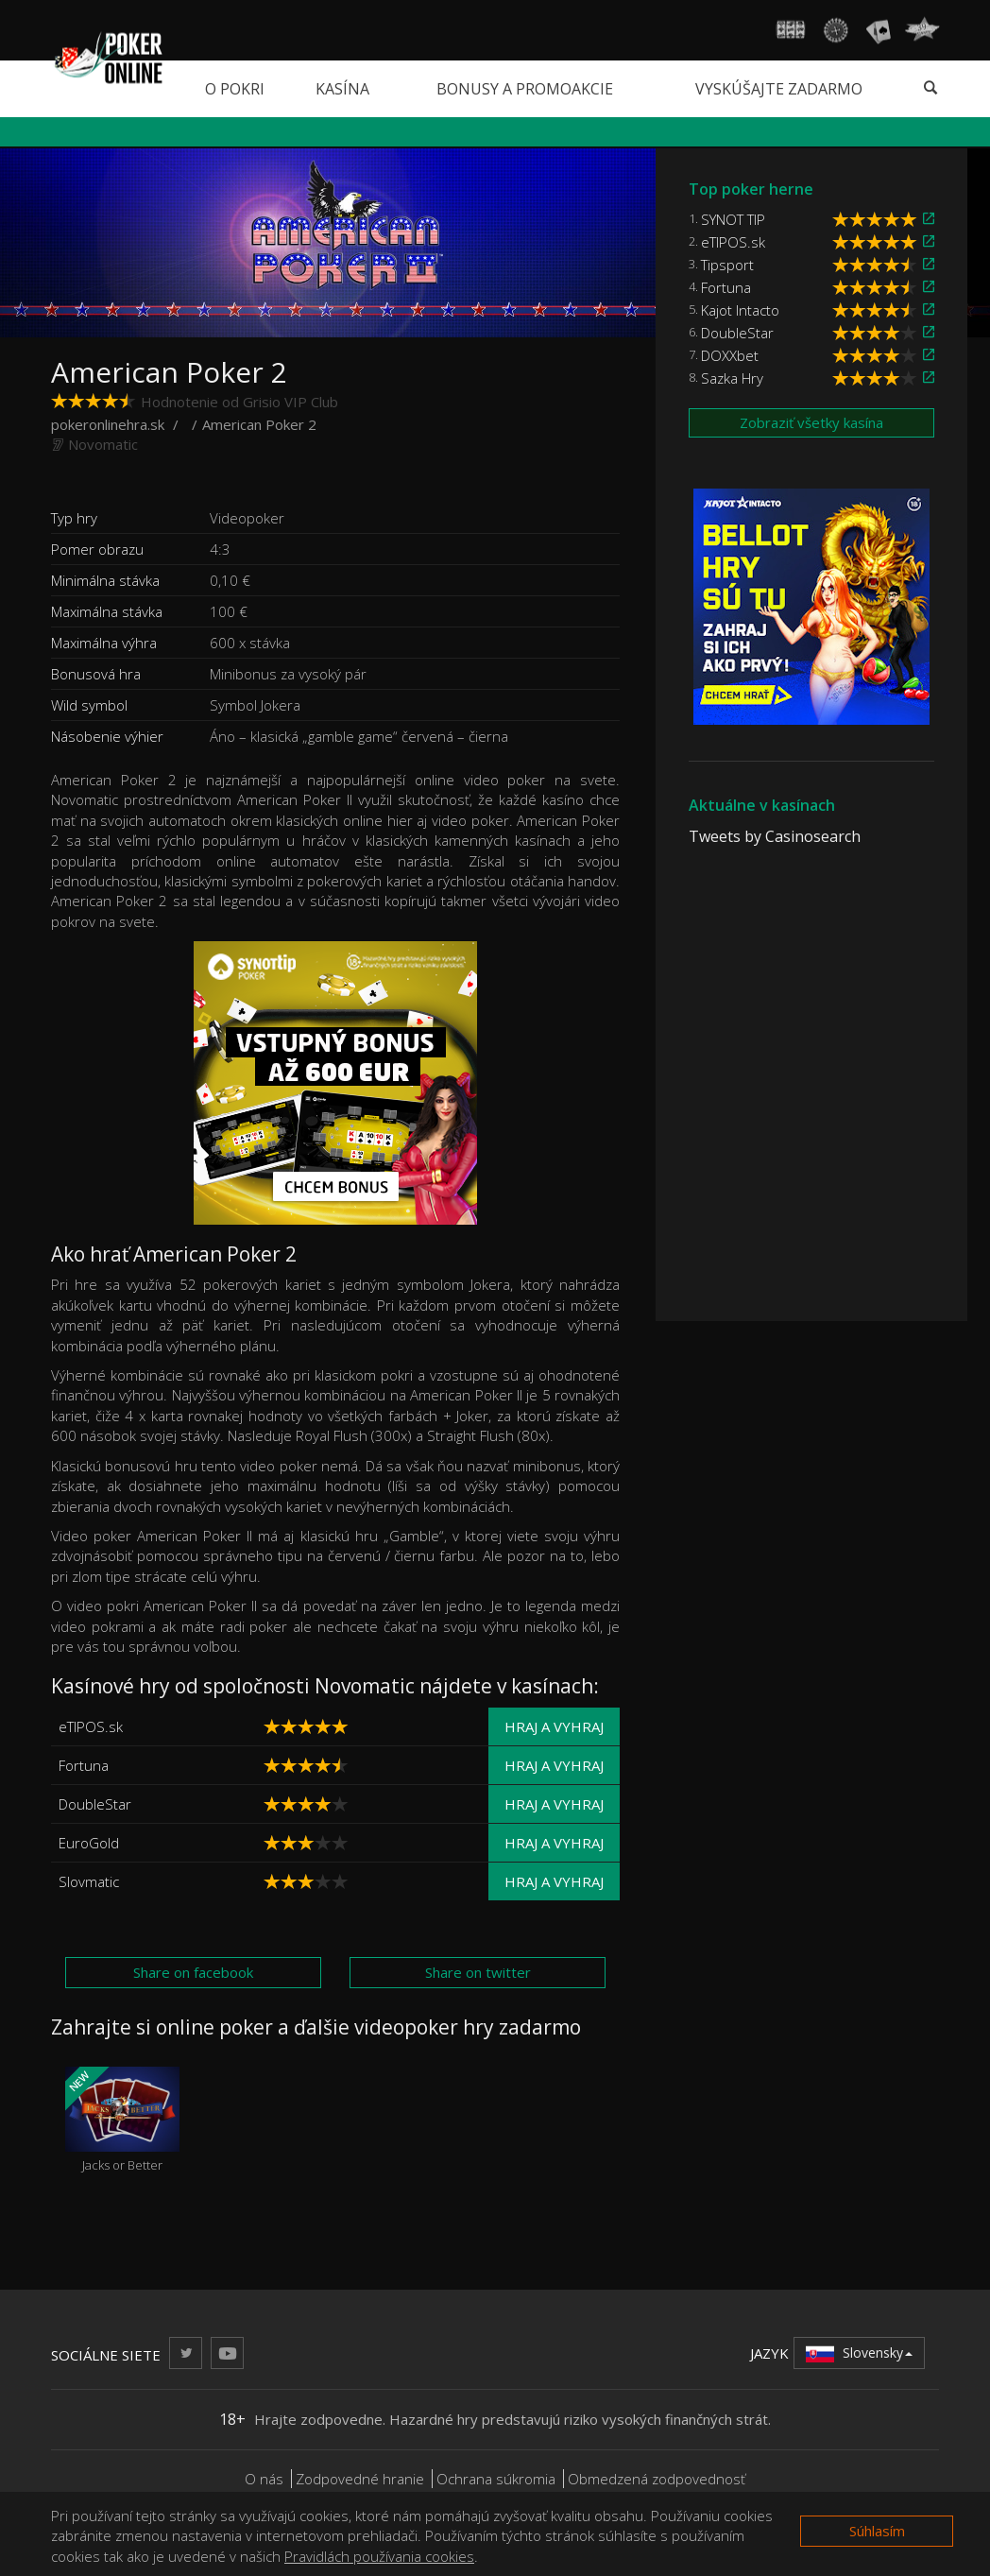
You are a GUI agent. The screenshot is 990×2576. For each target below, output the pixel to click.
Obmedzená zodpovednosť (656, 2478)
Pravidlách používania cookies (379, 2556)
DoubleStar (95, 1804)
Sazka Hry (732, 377)
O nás (264, 2478)
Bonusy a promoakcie (524, 88)
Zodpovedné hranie (360, 2478)
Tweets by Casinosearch (775, 836)
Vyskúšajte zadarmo (778, 88)
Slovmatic (89, 1881)
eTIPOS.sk (91, 1726)
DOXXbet (730, 355)
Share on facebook (193, 1972)
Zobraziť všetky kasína (811, 422)
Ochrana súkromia (495, 2478)
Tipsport (727, 264)
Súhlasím (877, 2530)
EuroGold (89, 1842)
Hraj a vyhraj (554, 1726)
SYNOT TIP (733, 219)
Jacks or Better (122, 2120)
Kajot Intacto (740, 309)
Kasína (342, 88)
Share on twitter (478, 1972)
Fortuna (84, 1765)
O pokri (235, 88)
